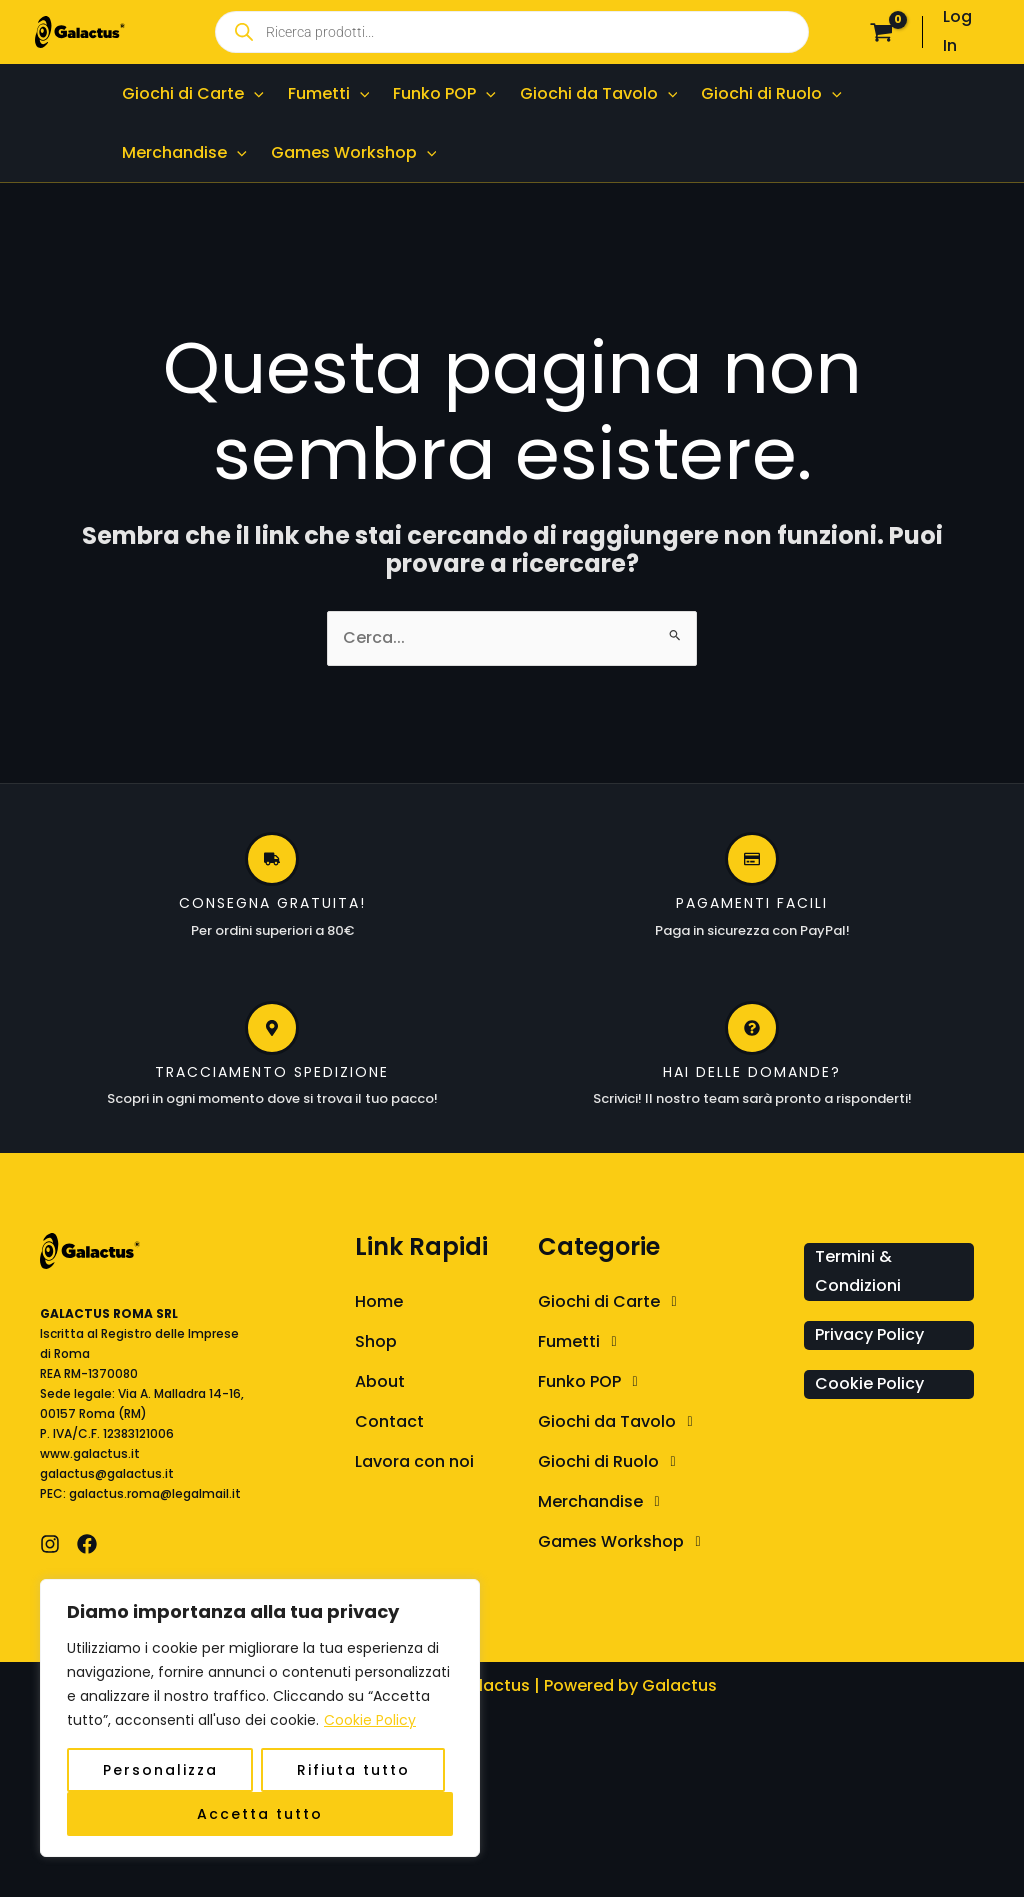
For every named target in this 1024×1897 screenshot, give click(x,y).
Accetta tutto (260, 1814)
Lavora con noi (414, 1461)
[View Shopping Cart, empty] (882, 32)
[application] (254, 93)
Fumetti (582, 1342)
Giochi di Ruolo (612, 1462)
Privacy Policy (869, 1334)
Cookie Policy (370, 1720)
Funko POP (593, 1382)
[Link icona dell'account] (966, 32)
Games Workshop (624, 1542)
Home (379, 1301)
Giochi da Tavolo (620, 1422)
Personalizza (160, 1770)
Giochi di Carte (612, 1302)
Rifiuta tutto (353, 1770)
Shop (376, 1341)
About (380, 1381)
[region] (260, 1718)
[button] (666, 1302)
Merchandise (604, 1502)
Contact (389, 1421)
